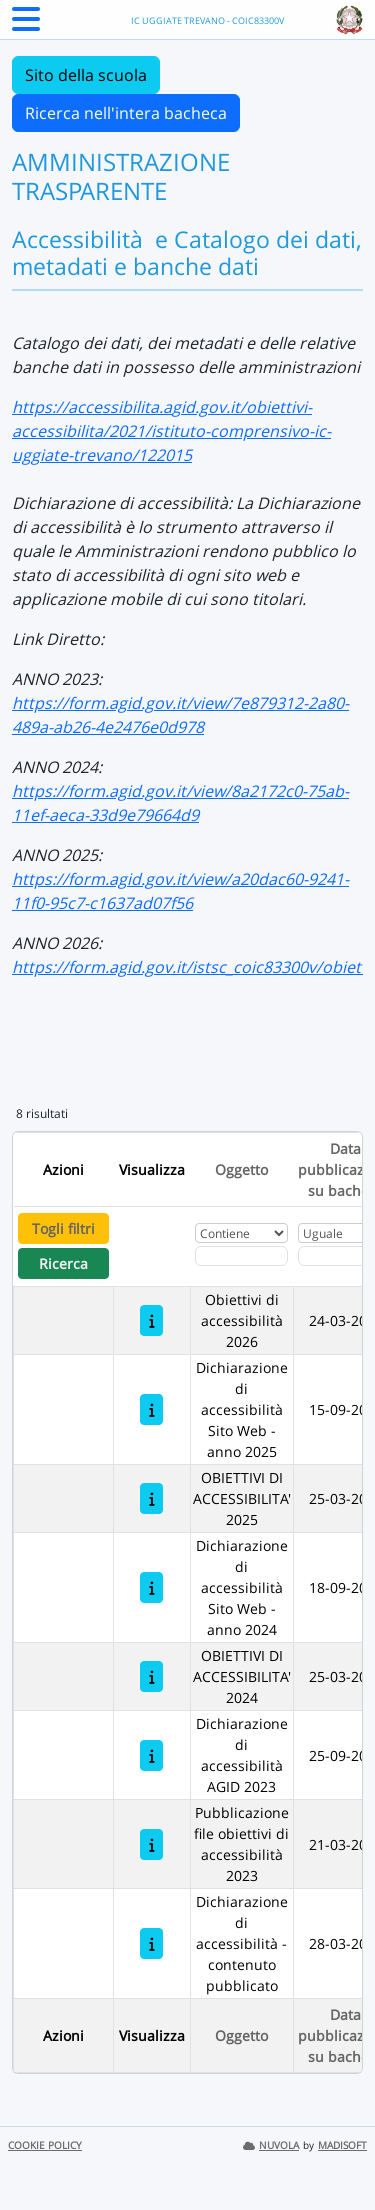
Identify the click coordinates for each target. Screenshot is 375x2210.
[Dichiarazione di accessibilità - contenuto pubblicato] (151, 1943)
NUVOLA (271, 2145)
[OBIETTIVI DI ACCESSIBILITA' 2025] (151, 1498)
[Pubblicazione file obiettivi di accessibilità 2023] (151, 1844)
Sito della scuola (86, 75)
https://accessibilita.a (92, 407)
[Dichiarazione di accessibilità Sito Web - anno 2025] (151, 1409)
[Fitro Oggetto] (241, 1256)
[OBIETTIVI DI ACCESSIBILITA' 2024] (151, 1676)
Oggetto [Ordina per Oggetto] (241, 1169)
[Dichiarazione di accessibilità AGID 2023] (151, 1755)
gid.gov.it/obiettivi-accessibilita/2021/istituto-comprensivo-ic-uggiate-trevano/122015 (171, 431)
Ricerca (63, 1263)
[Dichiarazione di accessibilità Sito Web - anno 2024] (151, 1587)
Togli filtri (63, 1228)
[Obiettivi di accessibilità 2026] (151, 1320)
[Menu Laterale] (26, 25)
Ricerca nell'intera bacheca (126, 113)
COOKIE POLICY (45, 2145)
